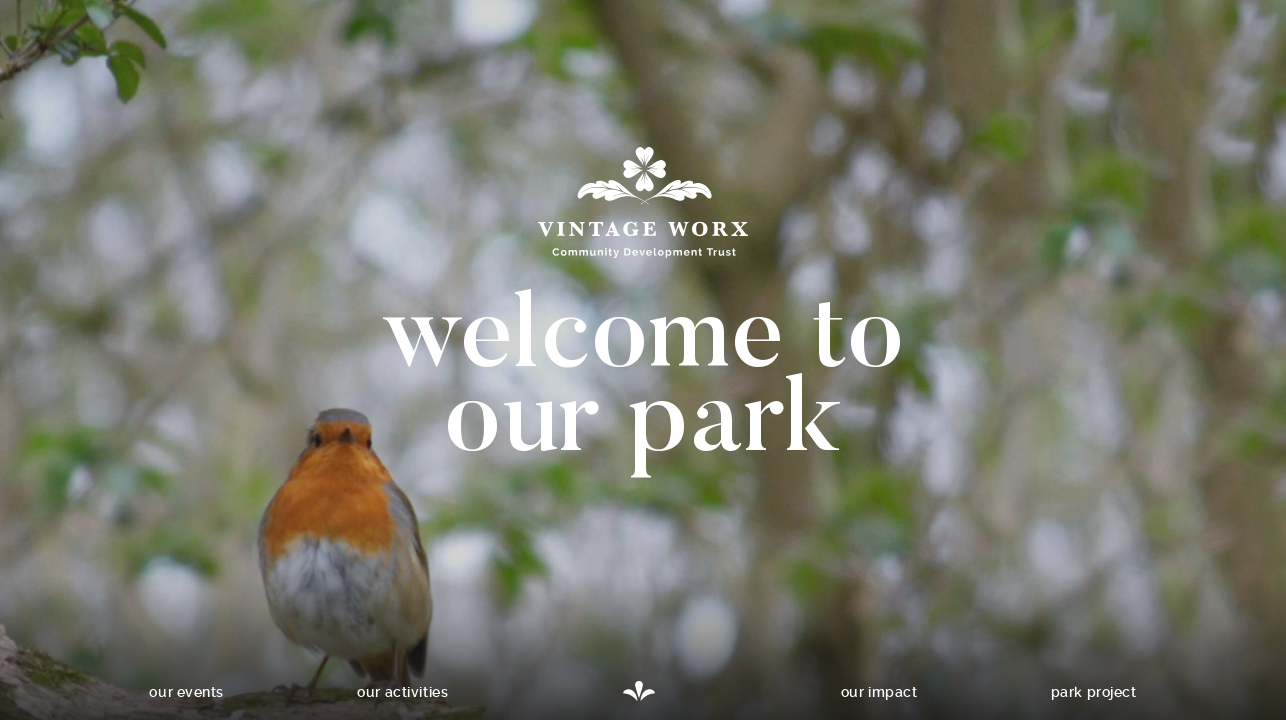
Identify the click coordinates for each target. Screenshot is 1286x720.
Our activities (402, 692)
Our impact (879, 692)
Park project (1094, 692)
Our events (186, 692)
